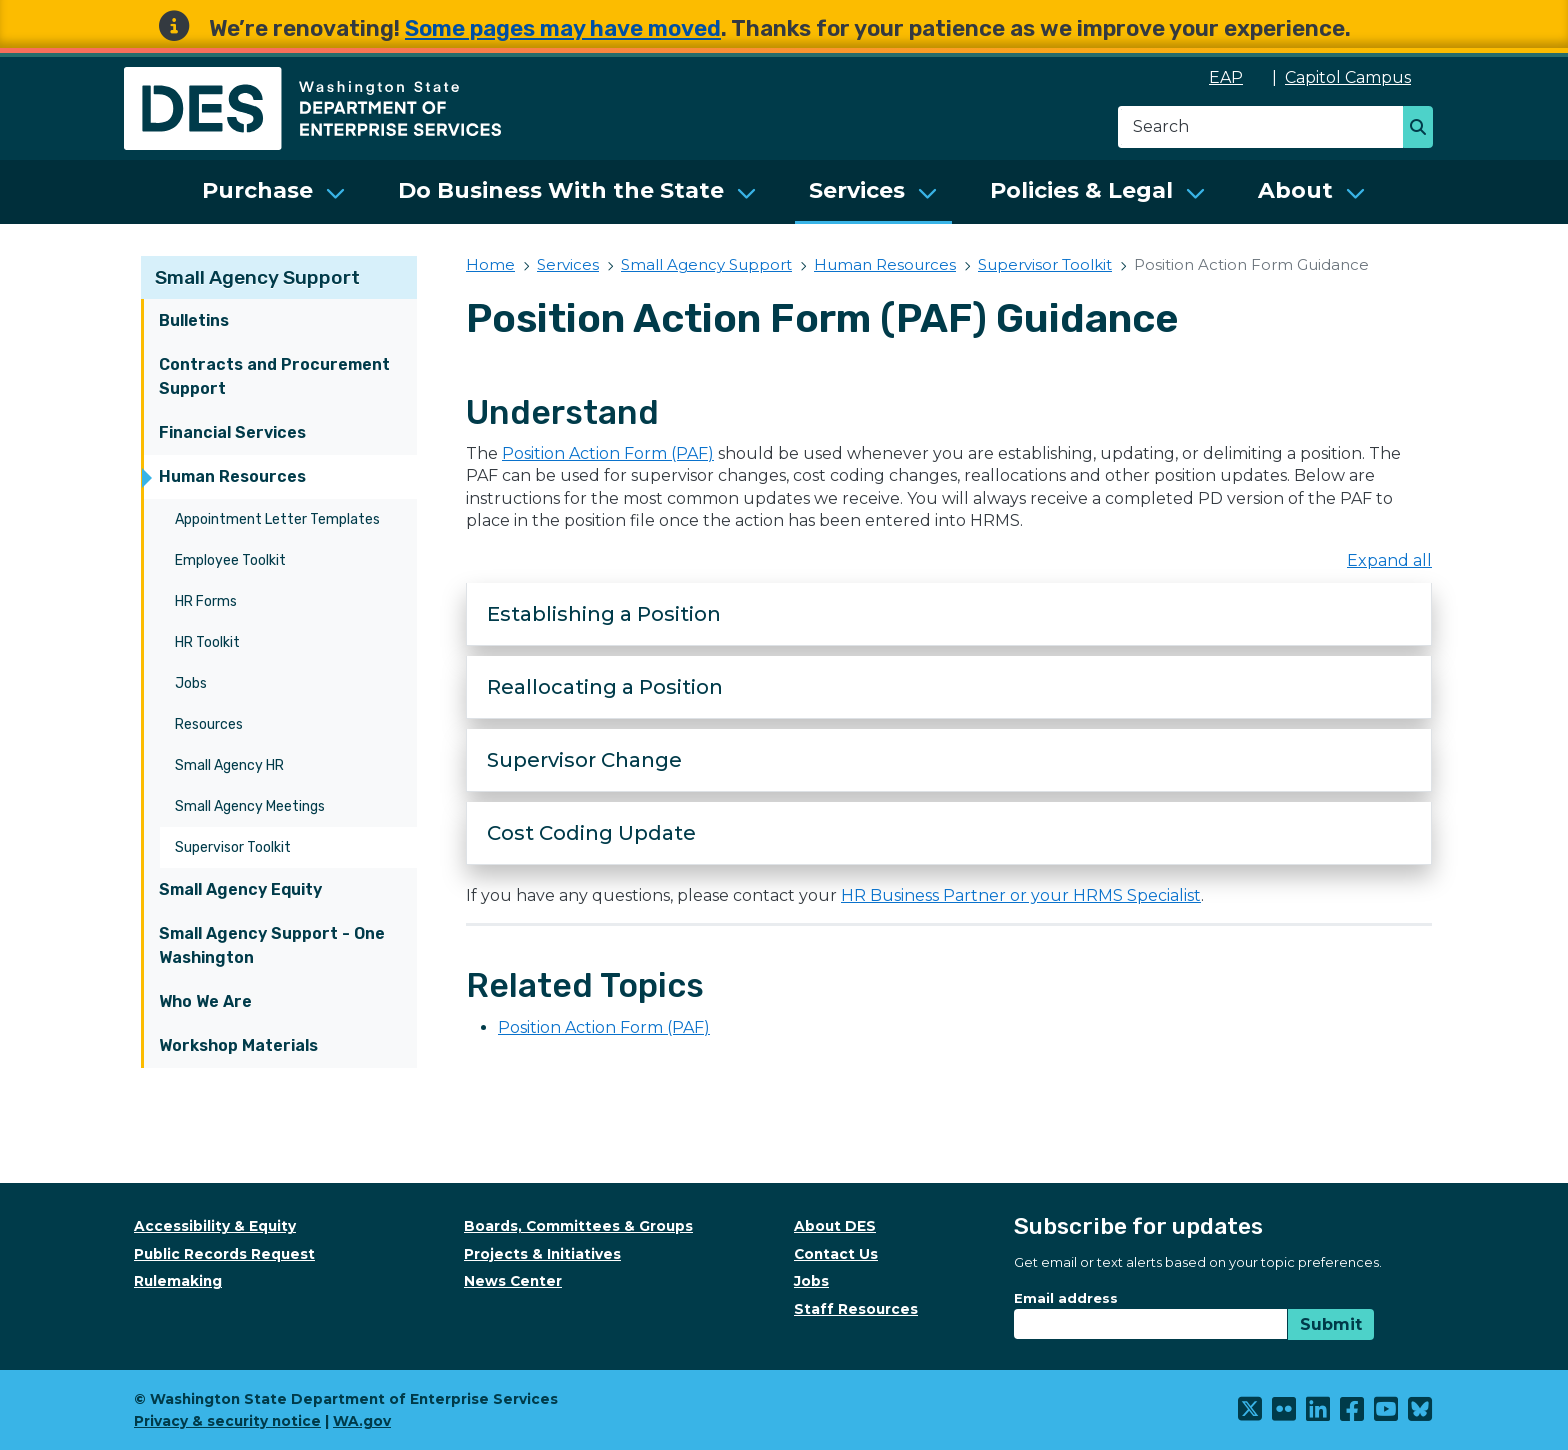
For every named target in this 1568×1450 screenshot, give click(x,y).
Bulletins (194, 320)
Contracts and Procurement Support (274, 376)
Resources (209, 724)
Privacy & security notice (227, 1421)
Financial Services (232, 432)
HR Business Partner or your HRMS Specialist (1021, 895)
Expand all (1389, 560)
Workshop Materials (238, 1045)
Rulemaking (178, 1281)
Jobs (191, 683)
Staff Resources (856, 1309)
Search (1423, 129)
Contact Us (836, 1254)
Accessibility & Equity (215, 1226)
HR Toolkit (207, 642)
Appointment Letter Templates (277, 519)
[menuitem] (274, 192)
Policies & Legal (1081, 190)
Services (857, 190)
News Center (513, 1281)
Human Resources (232, 476)
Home (490, 264)
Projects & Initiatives (542, 1254)
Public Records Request (224, 1254)
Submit (1331, 1324)
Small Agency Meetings (250, 806)
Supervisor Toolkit (233, 847)
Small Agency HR (229, 765)
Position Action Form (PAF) (608, 453)
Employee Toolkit (230, 560)
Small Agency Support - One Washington (272, 945)
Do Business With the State (561, 190)
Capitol (1358, 77)
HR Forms (206, 601)
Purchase (257, 190)
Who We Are (205, 1001)
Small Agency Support (257, 277)
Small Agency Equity (240, 889)
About (1295, 190)
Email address (1066, 1298)
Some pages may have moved (563, 28)
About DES (835, 1226)
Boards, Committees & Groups (578, 1226)
